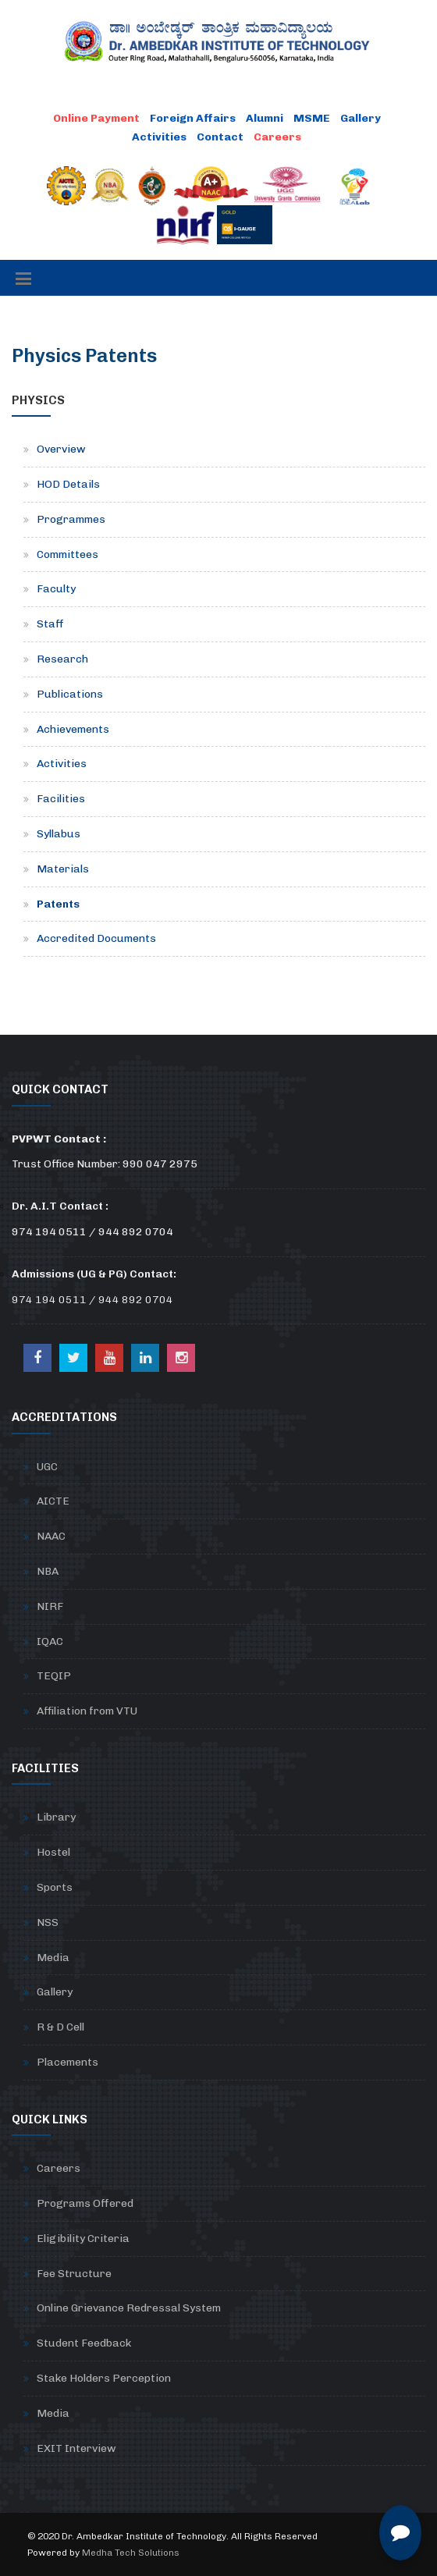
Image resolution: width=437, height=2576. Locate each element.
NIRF (50, 1606)
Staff (50, 624)
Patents (58, 904)
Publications (70, 694)
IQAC (50, 1641)
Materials (63, 869)
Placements (67, 2062)
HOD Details (68, 484)
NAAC (51, 1536)
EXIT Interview (76, 2448)
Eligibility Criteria (83, 2238)
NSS (48, 1922)
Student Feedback (84, 2343)
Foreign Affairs (193, 118)
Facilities (61, 798)
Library (56, 1817)
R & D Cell (60, 2027)
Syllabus (58, 833)
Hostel (53, 1852)
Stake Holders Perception (104, 2378)
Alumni (264, 118)
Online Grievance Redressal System (129, 2308)
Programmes (71, 519)
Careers (58, 2168)
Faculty (56, 588)
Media (53, 1957)
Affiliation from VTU (87, 1711)
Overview (61, 449)
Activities (159, 137)
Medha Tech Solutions (130, 2552)
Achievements (73, 729)
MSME (311, 118)
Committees (67, 554)
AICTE (53, 1501)
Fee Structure (74, 2273)
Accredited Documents (96, 938)
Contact (220, 137)
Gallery (360, 118)
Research (62, 659)
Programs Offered (85, 2203)
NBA (48, 1571)
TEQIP (54, 1675)
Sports (55, 1887)
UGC (47, 1466)
